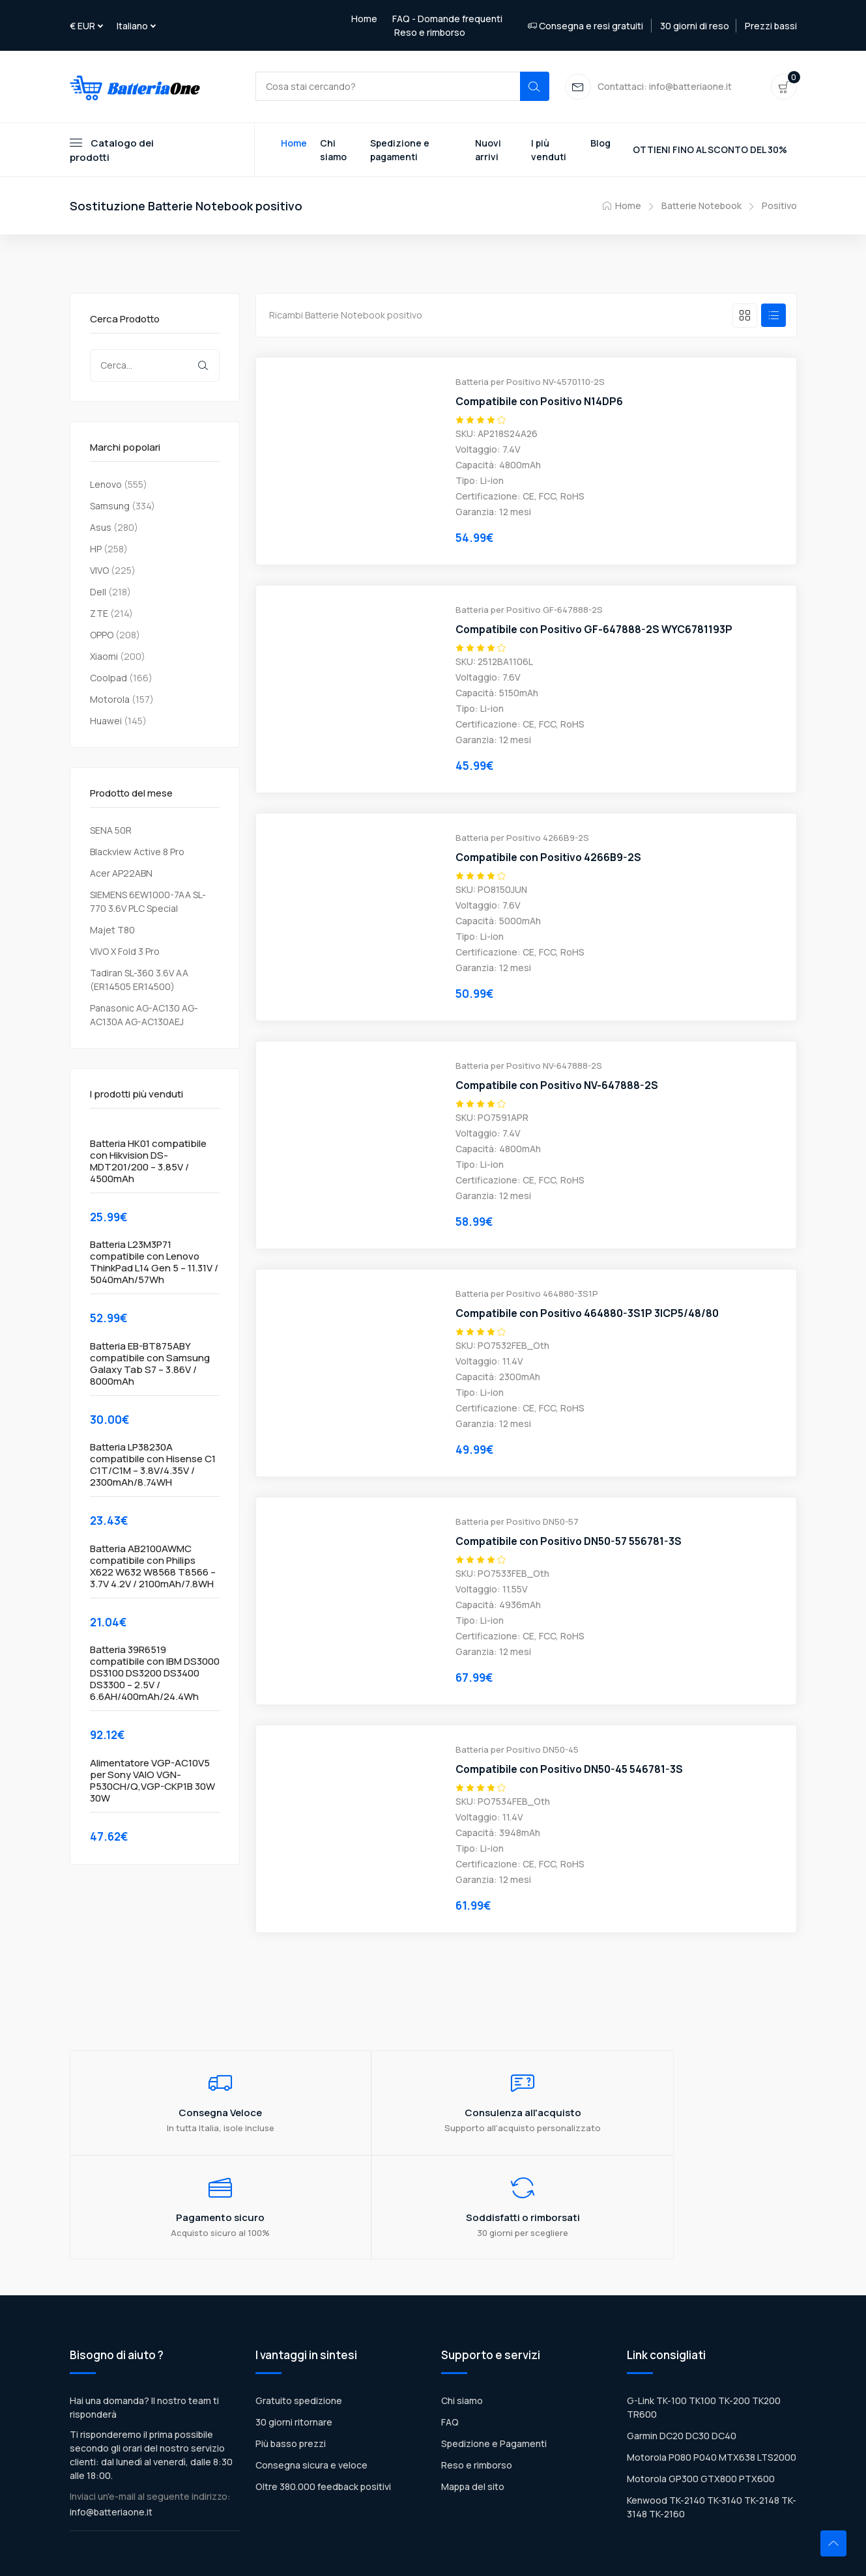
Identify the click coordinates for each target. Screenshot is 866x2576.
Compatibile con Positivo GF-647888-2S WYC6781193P (595, 631)
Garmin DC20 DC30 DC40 (681, 2345)
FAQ (450, 2331)
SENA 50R (111, 831)
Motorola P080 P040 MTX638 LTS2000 (711, 2366)
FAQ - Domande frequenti (447, 18)
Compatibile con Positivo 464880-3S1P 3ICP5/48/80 (588, 1315)
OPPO (101, 636)
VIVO (99, 571)
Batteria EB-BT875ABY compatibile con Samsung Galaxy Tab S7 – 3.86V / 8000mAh (150, 1365)
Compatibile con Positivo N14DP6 (540, 403)
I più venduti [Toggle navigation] (548, 151)
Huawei (106, 722)
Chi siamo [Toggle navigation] (333, 151)
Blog (600, 144)
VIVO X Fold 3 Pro (125, 952)
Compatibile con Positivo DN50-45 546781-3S (570, 1771)
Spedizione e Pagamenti (494, 2353)
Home (364, 18)
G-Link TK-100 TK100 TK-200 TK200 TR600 (704, 2317)
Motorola (110, 700)
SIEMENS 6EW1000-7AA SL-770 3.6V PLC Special (148, 903)
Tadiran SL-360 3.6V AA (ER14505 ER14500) (139, 981)
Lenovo (106, 485)
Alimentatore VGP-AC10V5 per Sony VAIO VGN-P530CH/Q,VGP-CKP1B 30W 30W (152, 1782)
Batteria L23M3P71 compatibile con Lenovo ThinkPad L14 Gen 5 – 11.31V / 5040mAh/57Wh (154, 1264)
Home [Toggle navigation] (294, 144)
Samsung (110, 507)
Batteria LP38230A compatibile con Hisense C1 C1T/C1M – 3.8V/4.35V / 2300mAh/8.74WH (153, 1466)
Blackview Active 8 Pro (137, 853)
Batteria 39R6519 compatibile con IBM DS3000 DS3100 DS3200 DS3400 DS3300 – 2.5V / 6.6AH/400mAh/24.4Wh (155, 1675)
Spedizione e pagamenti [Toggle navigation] (399, 151)
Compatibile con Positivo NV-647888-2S (558, 1087)
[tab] (744, 317)
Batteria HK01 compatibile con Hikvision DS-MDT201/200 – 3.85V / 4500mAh (148, 1162)
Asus (100, 528)
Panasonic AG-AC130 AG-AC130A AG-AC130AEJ (144, 1016)
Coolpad (108, 679)
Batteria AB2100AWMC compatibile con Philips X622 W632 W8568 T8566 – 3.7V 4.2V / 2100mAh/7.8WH (153, 1567)
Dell (98, 593)
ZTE (99, 614)
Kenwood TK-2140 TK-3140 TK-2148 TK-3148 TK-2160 (711, 2416)
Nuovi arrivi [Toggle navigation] (488, 151)
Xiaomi (104, 657)
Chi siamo (462, 2310)
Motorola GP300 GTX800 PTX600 (701, 2388)
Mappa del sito (472, 2396)
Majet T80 (112, 931)
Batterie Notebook (701, 207)
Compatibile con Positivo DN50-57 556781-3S (570, 1543)
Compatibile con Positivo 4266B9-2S (550, 859)
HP (96, 550)
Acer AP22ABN (121, 874)
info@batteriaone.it (111, 2421)
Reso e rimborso (429, 32)
